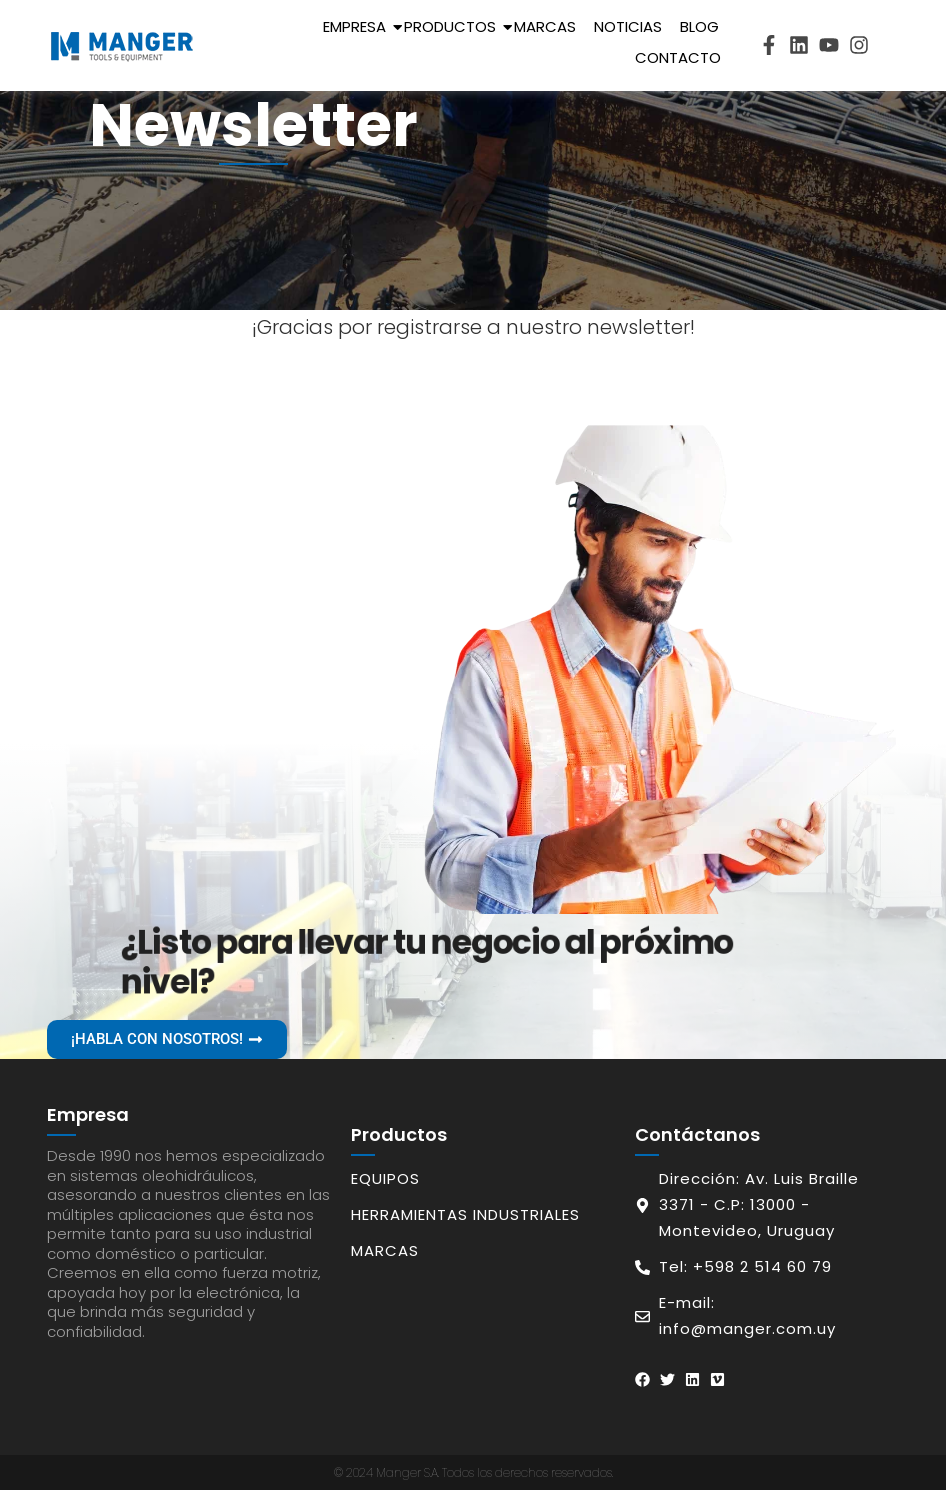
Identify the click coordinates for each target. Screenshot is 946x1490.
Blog (699, 26)
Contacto (678, 57)
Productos (453, 26)
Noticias (628, 26)
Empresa (358, 26)
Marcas (545, 26)
